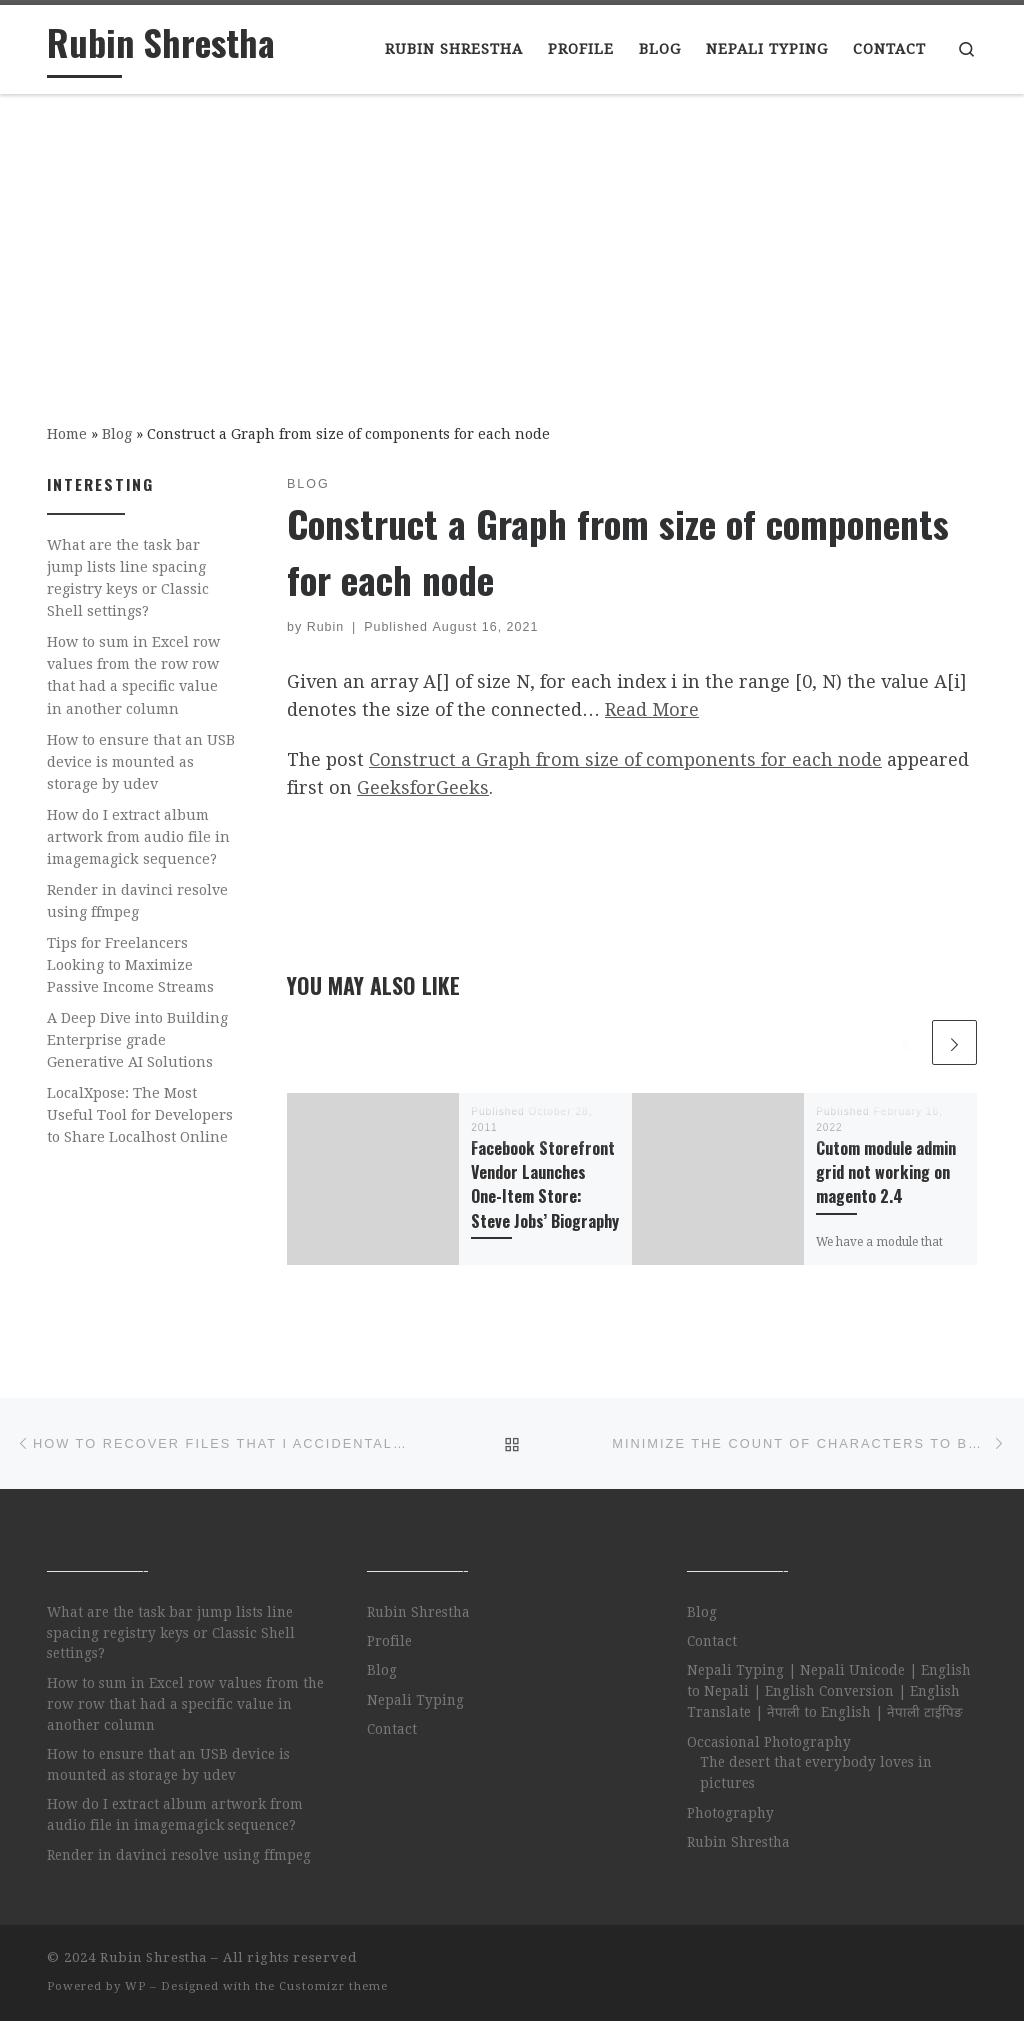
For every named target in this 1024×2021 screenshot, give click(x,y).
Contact (392, 1729)
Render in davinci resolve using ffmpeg (137, 901)
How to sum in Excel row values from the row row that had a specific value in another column (133, 675)
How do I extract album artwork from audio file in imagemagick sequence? (138, 837)
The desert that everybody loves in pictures (816, 1772)
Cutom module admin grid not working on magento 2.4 (886, 1172)
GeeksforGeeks (423, 787)
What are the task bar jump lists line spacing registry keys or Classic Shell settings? (128, 578)
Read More (652, 709)
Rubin (326, 627)
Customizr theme (333, 1986)
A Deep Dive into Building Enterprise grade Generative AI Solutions (137, 1040)
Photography (730, 1813)
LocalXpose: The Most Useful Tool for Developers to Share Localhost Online (140, 1115)
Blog (117, 434)
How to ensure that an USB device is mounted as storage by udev (141, 762)
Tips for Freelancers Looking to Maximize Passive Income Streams (130, 965)
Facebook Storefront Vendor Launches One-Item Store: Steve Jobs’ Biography (545, 1184)
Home (67, 434)
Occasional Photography (769, 1742)
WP (135, 1986)
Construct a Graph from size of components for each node (625, 759)
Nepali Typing (415, 1700)
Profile (389, 1641)
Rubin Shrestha (418, 1612)
